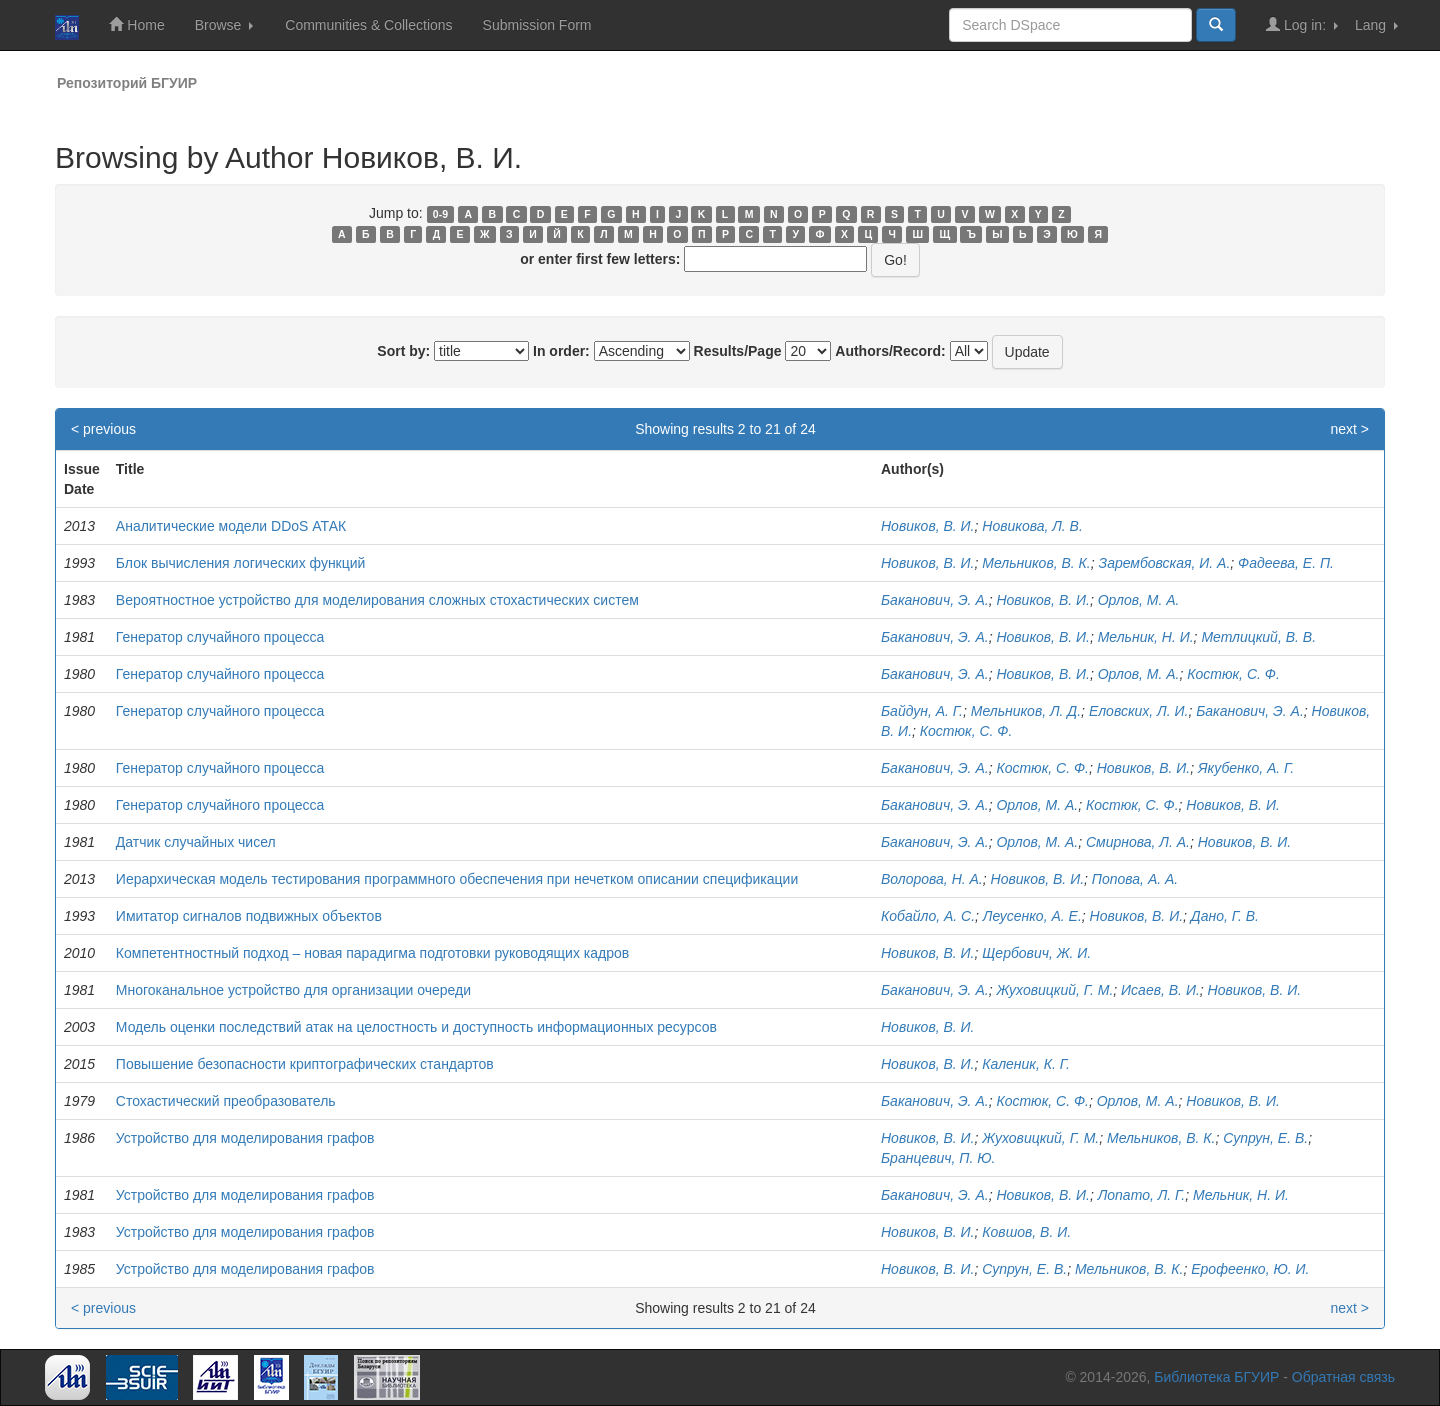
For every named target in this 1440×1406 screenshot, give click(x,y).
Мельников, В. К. (1036, 563)
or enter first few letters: (600, 259)
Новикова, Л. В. (1032, 526)
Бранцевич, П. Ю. (938, 1158)
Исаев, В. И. (1160, 990)
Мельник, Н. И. (1146, 637)
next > (1349, 429)
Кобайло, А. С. (928, 916)
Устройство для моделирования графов (245, 1138)
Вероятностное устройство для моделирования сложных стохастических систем (377, 600)
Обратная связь (1343, 1377)
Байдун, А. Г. (922, 711)
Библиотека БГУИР (1216, 1377)
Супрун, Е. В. (1265, 1138)
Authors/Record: (890, 351)
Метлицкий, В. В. (1258, 637)
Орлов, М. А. (1139, 600)
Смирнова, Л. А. (1138, 842)
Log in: (1302, 24)
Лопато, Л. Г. (1142, 1195)
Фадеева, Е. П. (1286, 563)
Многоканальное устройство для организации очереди (293, 990)
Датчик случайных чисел (196, 842)
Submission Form (537, 25)
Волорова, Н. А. (932, 879)
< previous (103, 429)
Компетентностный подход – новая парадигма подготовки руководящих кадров (372, 953)
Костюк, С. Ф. (1233, 674)
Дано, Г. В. (1225, 916)
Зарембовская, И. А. (1165, 563)
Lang (1376, 25)
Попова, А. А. (1135, 879)
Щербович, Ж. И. (1036, 953)
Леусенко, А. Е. (1032, 916)
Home (136, 24)
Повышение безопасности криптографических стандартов (305, 1064)
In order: (561, 351)
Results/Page (738, 351)
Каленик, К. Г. (1026, 1064)
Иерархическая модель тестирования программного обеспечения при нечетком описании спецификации (457, 879)
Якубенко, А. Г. (1246, 768)
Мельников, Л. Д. (1026, 711)
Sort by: (403, 351)
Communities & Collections (368, 25)
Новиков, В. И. (928, 526)
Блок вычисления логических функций (241, 563)
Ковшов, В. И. (1026, 1232)
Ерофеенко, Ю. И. (1250, 1269)
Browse (224, 25)
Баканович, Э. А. (935, 600)
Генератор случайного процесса (220, 637)
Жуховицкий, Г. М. (1054, 990)
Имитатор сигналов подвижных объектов (249, 916)
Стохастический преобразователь (226, 1101)
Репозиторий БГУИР (127, 83)
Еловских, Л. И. (1138, 711)
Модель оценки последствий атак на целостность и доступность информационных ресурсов (416, 1027)
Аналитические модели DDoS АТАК (231, 526)
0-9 (440, 214)
